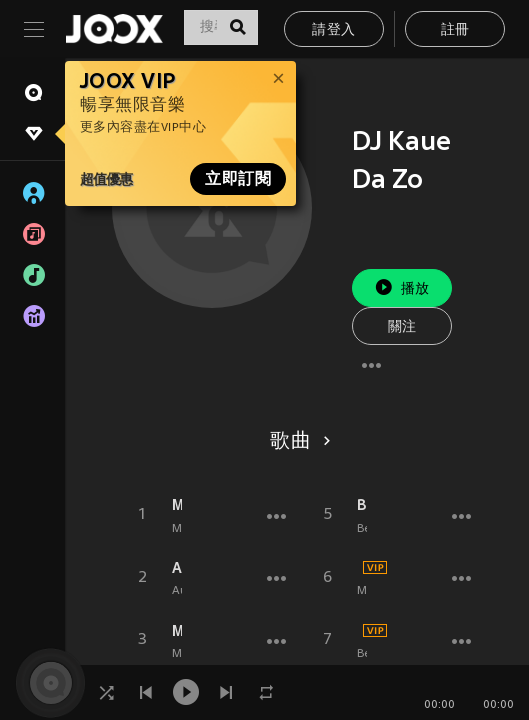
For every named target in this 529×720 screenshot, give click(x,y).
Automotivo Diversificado (177, 568)
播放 (402, 287)
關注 (402, 327)
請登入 (333, 30)
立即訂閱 (238, 179)
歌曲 (297, 442)
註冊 (455, 30)
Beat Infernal (362, 505)
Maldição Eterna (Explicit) (177, 505)
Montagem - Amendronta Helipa (177, 631)
